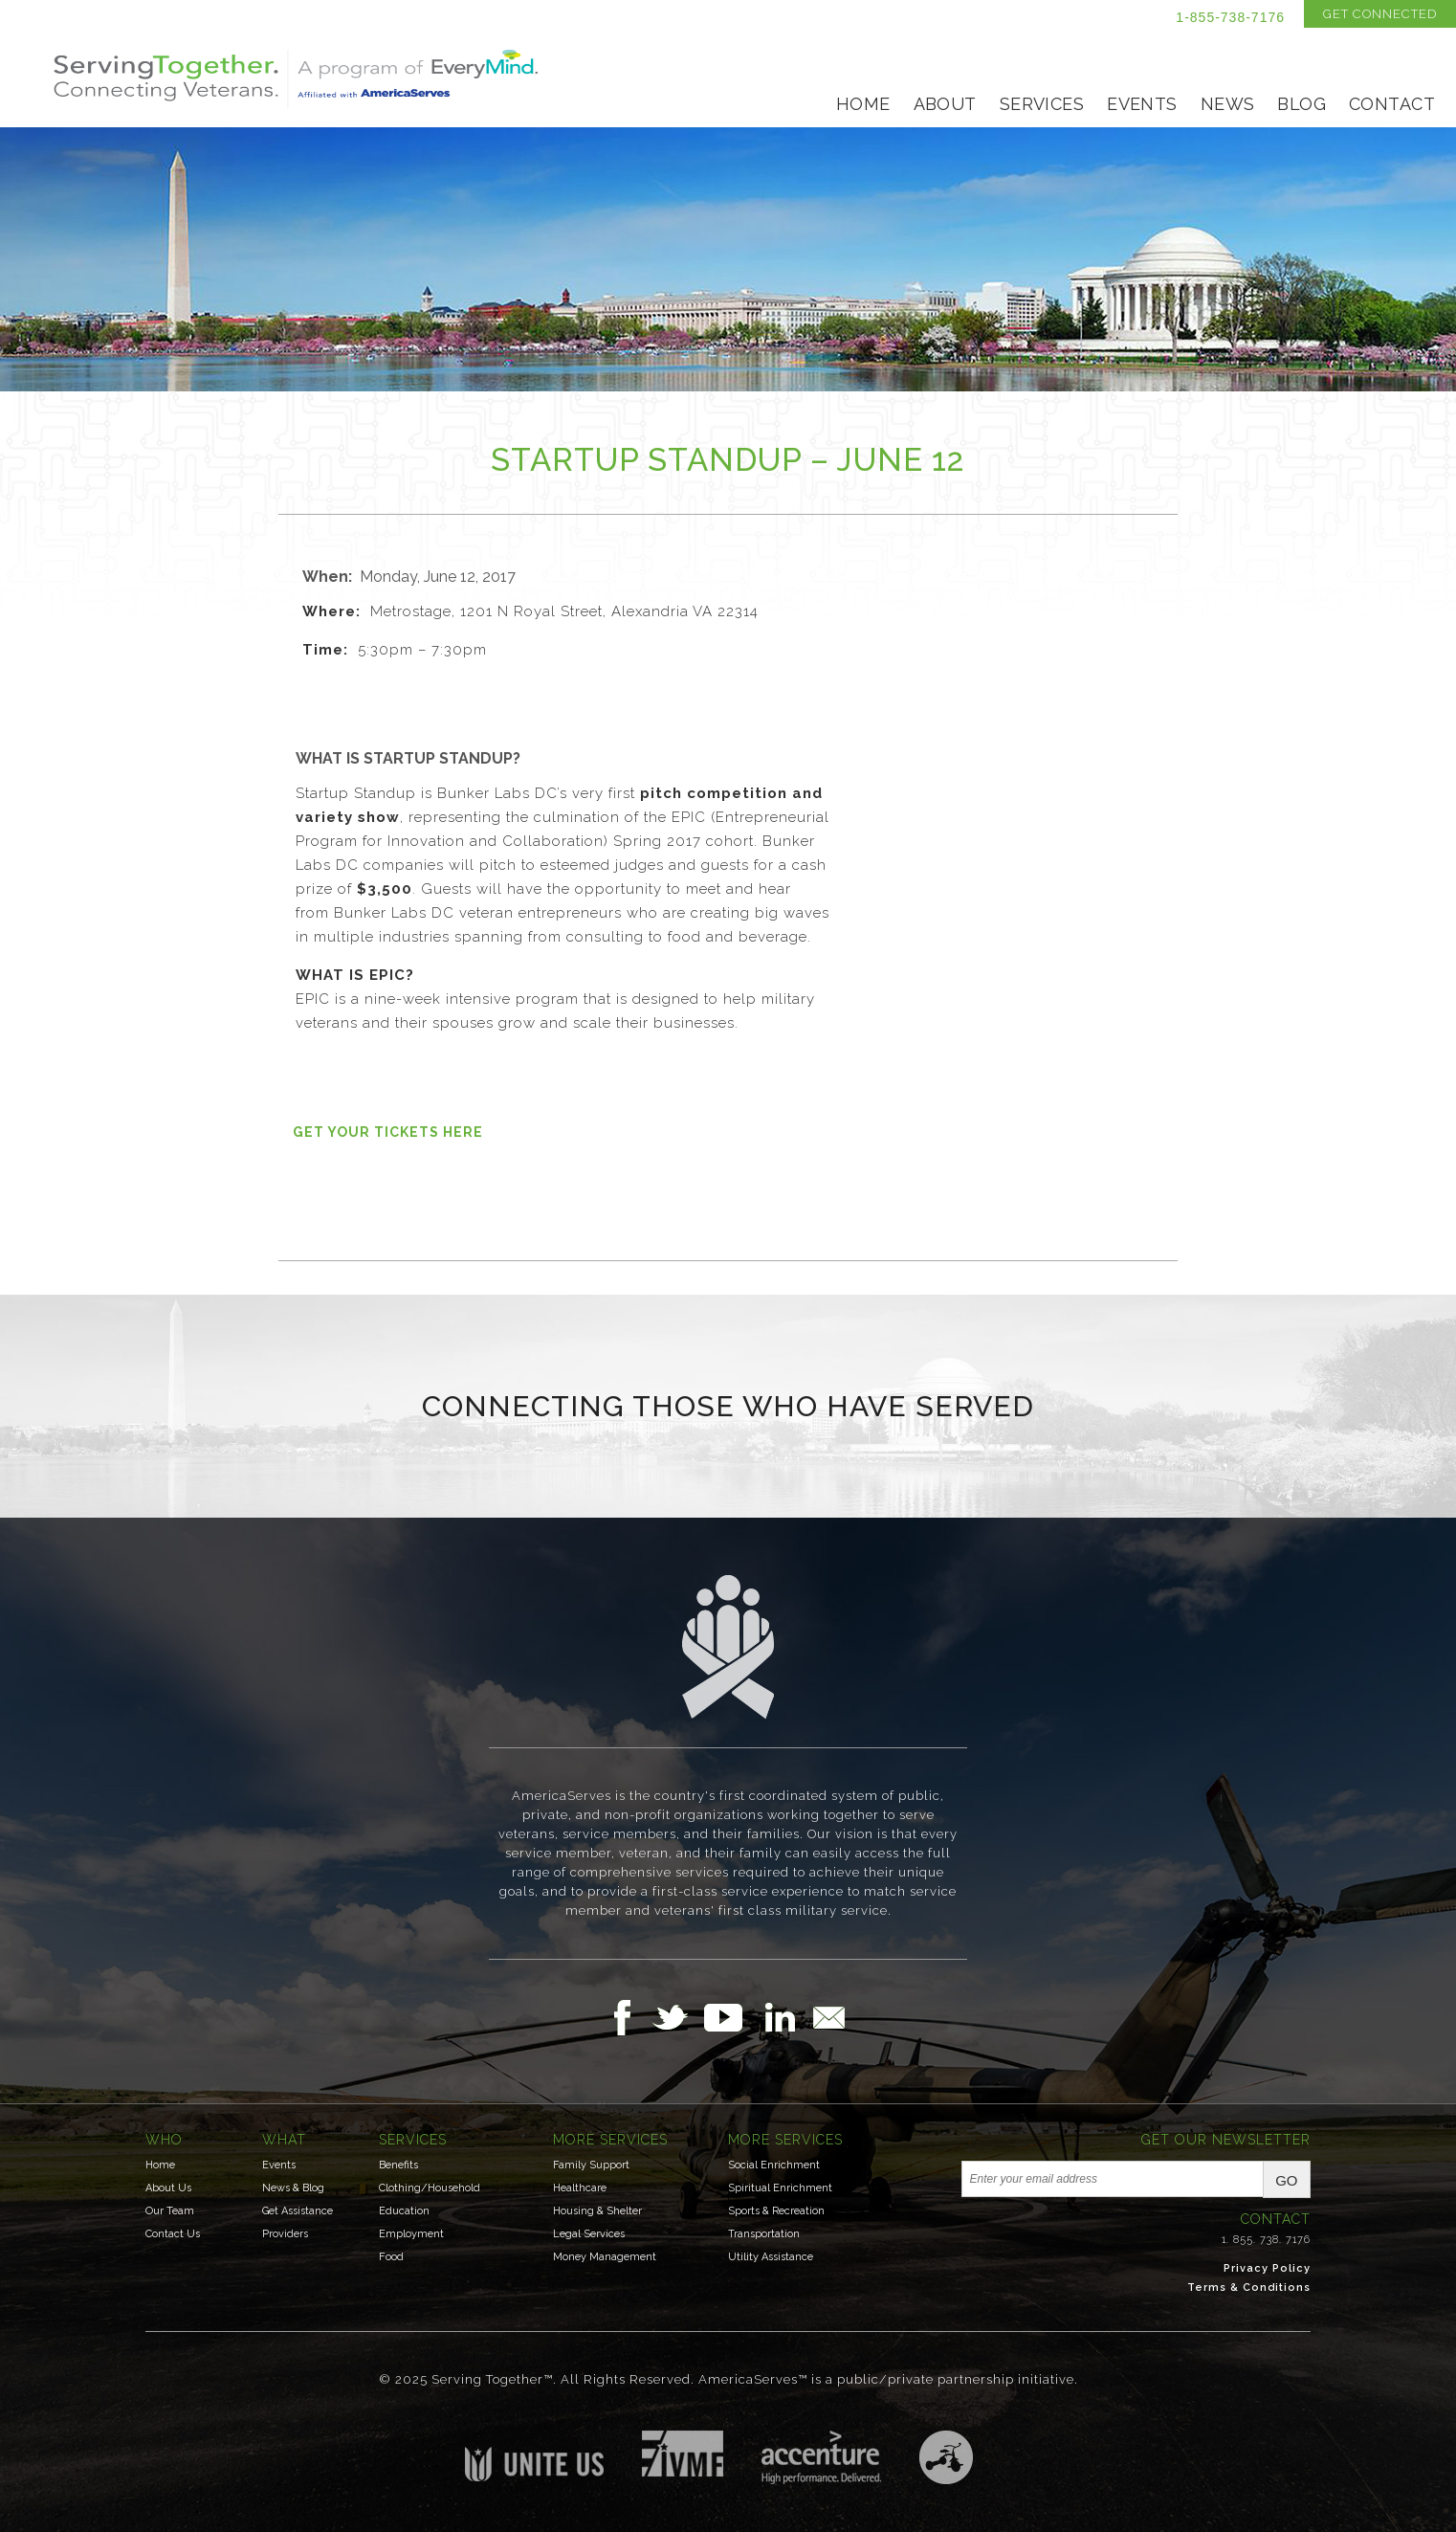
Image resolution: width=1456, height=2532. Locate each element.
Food (391, 2257)
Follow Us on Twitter (677, 2017)
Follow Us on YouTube (732, 2017)
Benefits (398, 2165)
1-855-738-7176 (1230, 17)
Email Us (828, 2017)
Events (1142, 104)
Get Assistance (297, 2211)
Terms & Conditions (1249, 2287)
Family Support (591, 2165)
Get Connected (1380, 14)
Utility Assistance (770, 2257)
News (1228, 104)
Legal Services (589, 2234)
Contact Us (172, 2234)
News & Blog (293, 2188)
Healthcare (580, 2188)
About (945, 104)
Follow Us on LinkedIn (785, 2017)
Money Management (604, 2257)
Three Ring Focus (946, 2457)
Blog (1301, 104)
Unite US (534, 2456)
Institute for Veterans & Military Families (682, 2453)
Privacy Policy (1267, 2268)
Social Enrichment (774, 2165)
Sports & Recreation (776, 2211)
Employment (411, 2234)
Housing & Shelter (597, 2211)
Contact (1392, 104)
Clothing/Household (429, 2188)
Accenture (821, 2457)
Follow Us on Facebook (627, 2017)
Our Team (169, 2211)
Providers (285, 2234)
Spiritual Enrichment (780, 2188)
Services (1042, 104)
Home (863, 104)
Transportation (764, 2234)
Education (404, 2211)
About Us (168, 2188)
